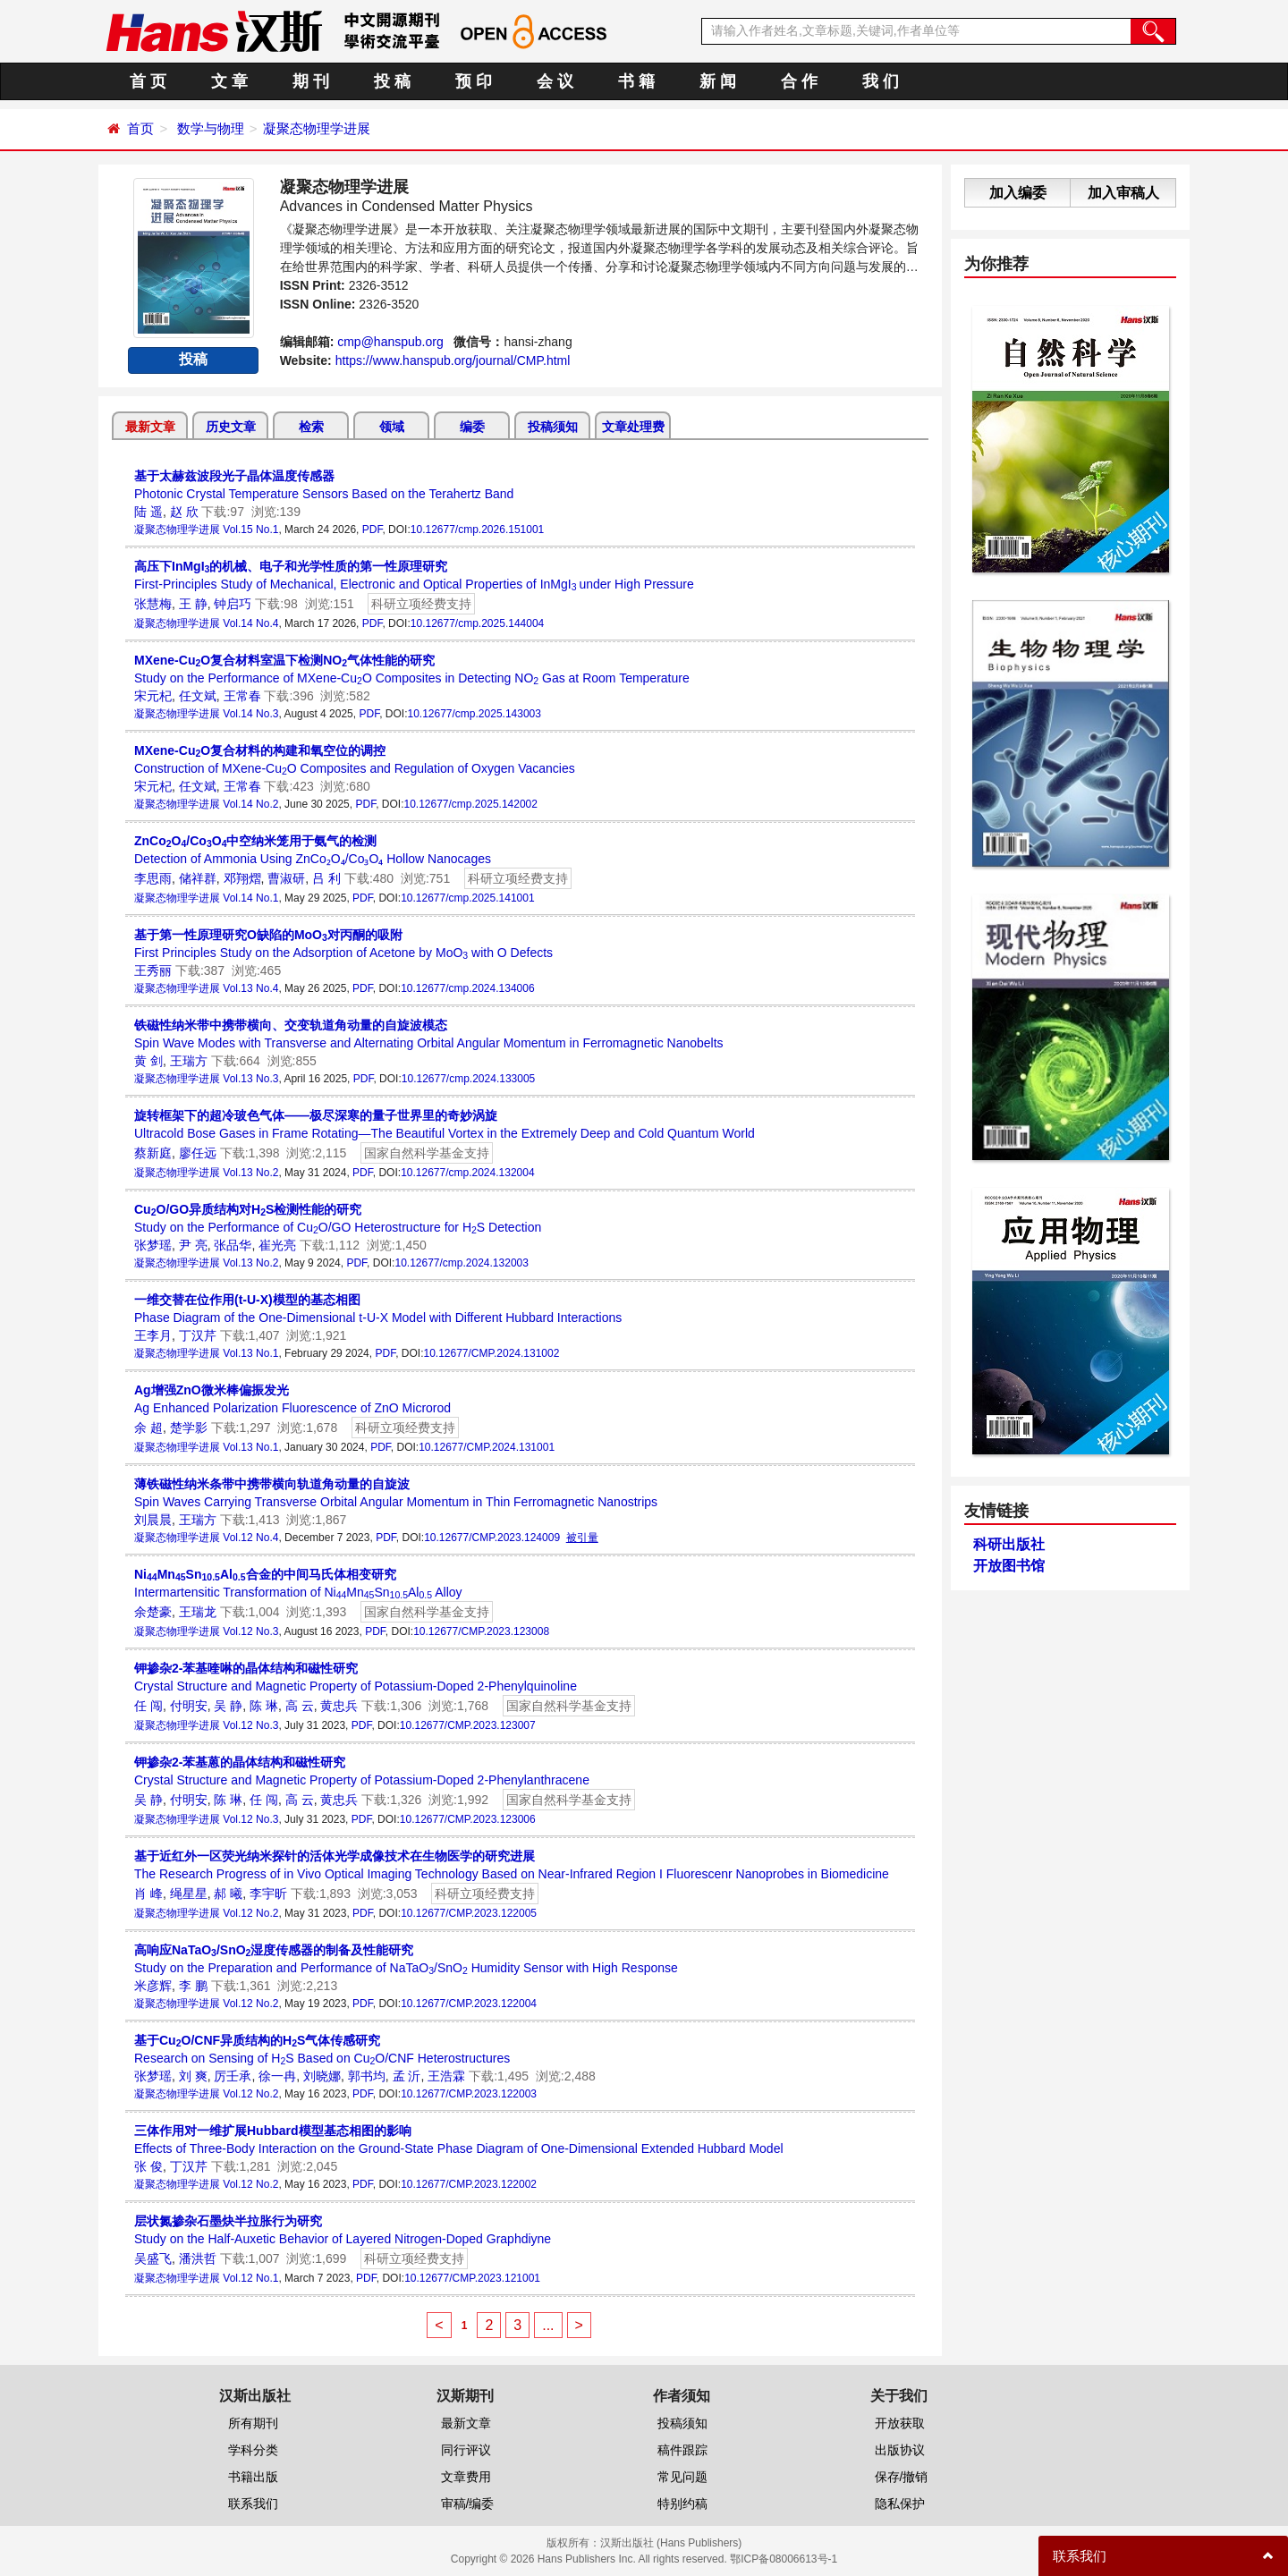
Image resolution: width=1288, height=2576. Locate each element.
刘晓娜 (322, 2076)
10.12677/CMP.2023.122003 (469, 2094)
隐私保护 (900, 2503)
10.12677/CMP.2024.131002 (491, 1353)
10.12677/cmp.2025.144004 (477, 623)
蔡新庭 (153, 1153)
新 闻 (717, 81)
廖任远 (197, 1153)
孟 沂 (407, 2076)
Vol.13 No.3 (250, 1078)
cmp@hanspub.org (390, 342)
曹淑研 (286, 878)
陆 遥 (148, 511)
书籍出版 (253, 2477)
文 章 (229, 81)
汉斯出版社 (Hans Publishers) (671, 2543)
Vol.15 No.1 (250, 529)
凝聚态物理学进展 (316, 128)
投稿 (193, 359)
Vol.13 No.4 (250, 988)
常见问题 (682, 2477)
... (548, 2325)
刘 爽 (193, 2076)
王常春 (242, 696)
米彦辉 (153, 1986)
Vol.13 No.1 (250, 1353)
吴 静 (228, 1706)
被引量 (582, 1537)
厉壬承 (232, 2076)
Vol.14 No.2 (250, 804)
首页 (140, 128)
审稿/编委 (468, 2503)
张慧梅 (153, 604)
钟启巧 (232, 604)
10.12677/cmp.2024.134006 (467, 988)
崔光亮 (277, 1245)
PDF (372, 529)
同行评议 (466, 2450)
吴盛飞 (153, 2258)
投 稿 (392, 81)
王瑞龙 (197, 1612)
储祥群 (197, 878)
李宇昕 (268, 1893)
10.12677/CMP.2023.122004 (469, 2003)
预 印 (473, 81)
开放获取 (900, 2423)
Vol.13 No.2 (250, 1172)
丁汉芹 (197, 1335)
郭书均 (367, 2076)
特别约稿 (682, 2503)
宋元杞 (153, 696)
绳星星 (189, 1893)
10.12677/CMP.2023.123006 (468, 1819)
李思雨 (153, 878)
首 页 (148, 81)
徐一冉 (277, 2076)
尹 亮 (193, 1245)
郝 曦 (228, 1893)
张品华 (232, 1245)
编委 (472, 426)
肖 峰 (148, 1893)
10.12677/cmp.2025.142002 (470, 804)
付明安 (189, 1706)
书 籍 (636, 81)
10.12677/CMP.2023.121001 (472, 2278)
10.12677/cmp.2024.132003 (461, 1263)
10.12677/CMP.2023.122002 (469, 2184)
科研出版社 (1009, 1544)
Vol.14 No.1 (250, 898)
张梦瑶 (153, 1245)
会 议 (555, 81)
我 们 (880, 81)
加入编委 (1017, 192)
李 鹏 (193, 1986)
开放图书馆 (1009, 1565)
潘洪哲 (197, 2258)
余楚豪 (153, 1612)
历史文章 (231, 426)
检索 (311, 426)
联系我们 (253, 2503)
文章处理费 (633, 426)
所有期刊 (253, 2423)
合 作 (799, 81)
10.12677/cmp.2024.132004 (467, 1172)
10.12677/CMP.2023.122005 (469, 1913)
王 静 (193, 604)
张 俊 (148, 2166)
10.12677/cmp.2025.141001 (467, 898)
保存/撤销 (901, 2477)
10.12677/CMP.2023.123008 (481, 1631)
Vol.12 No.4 (250, 1537)
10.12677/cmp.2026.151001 (477, 529)
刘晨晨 (153, 1520)
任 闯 (148, 1706)
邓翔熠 (242, 878)
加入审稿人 (1123, 192)
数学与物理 (210, 128)
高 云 (299, 1706)
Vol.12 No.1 (250, 2278)
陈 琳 (264, 1706)
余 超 (148, 1427)
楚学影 (189, 1427)
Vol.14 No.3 (250, 714)
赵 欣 (184, 511)
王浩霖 (446, 2076)
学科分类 (253, 2450)
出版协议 (900, 2450)
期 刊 (310, 81)
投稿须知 (553, 426)
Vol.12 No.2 (250, 1913)
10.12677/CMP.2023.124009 (492, 1537)
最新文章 (150, 426)
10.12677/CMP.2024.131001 (487, 1447)
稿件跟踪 (682, 2450)
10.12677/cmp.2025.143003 (473, 714)
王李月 (153, 1335)
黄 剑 (148, 1061)
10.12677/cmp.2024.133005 (468, 1078)
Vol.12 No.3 (250, 1631)
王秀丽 (153, 970)
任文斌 (197, 696)
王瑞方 (189, 1061)
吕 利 (326, 878)
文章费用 (466, 2477)
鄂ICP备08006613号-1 (783, 2559)
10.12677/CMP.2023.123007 (468, 1725)
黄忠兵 (339, 1706)
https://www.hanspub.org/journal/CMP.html (453, 360)
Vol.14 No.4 (250, 623)
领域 (391, 426)
